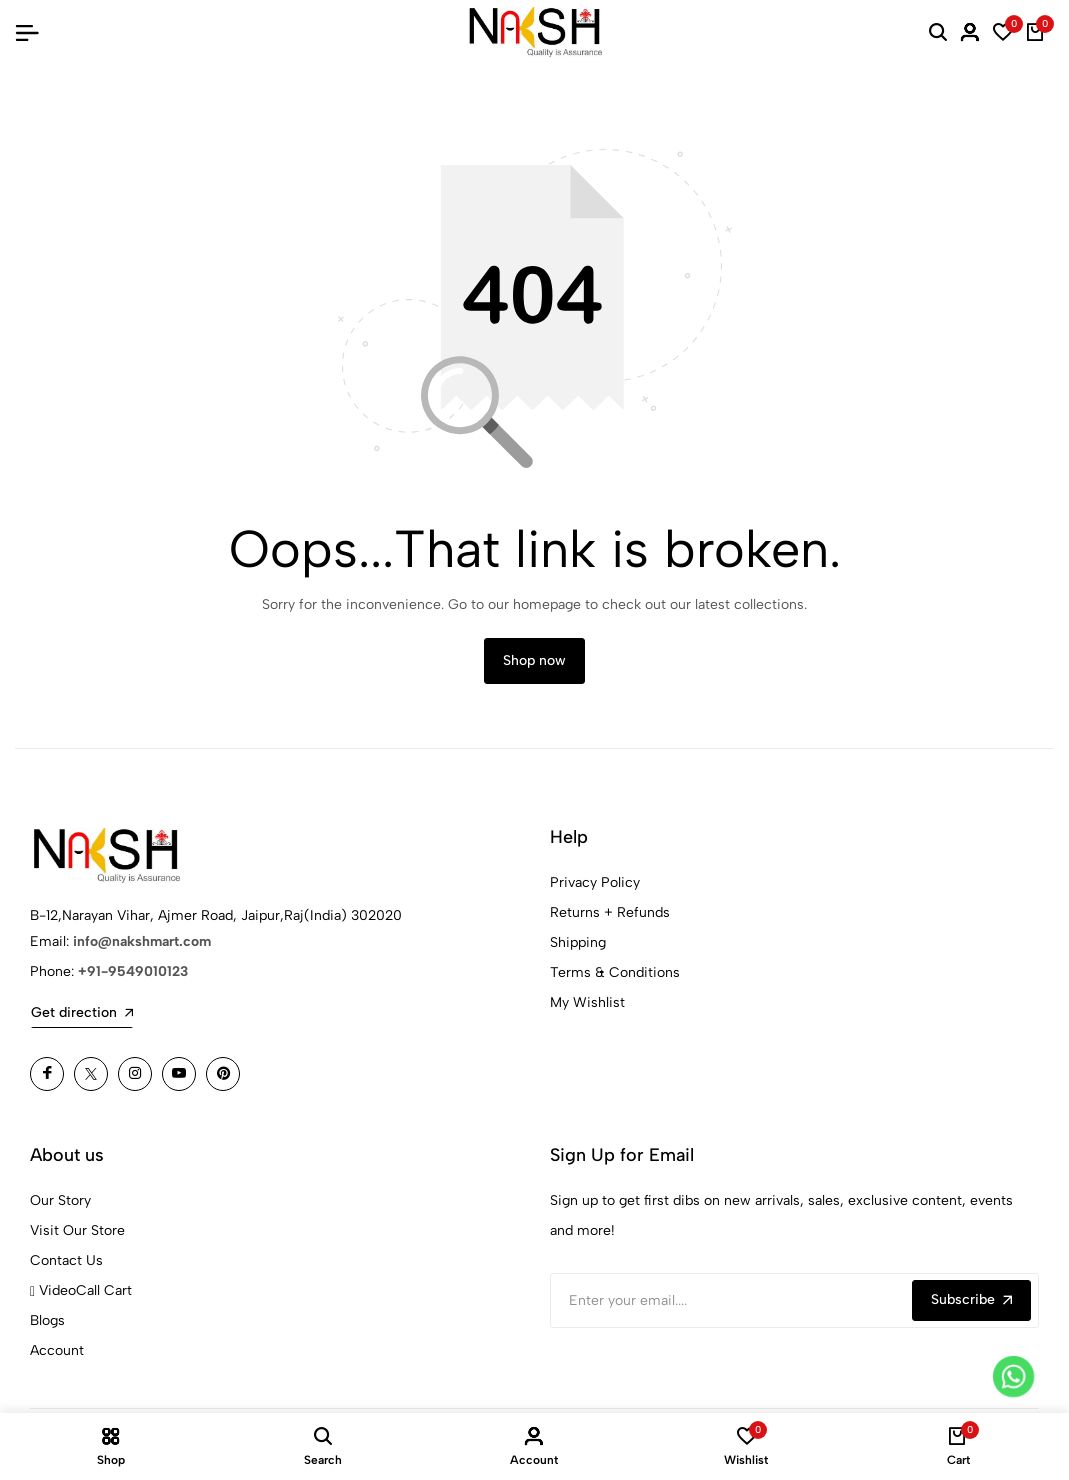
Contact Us (66, 1260)
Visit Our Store (77, 1230)
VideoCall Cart (81, 1290)
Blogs (47, 1320)
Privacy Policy (595, 882)
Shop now (534, 660)
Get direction (82, 1012)
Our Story (60, 1200)
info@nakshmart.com (142, 941)
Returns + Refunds (610, 912)
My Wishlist (587, 1002)
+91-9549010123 (133, 971)
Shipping (578, 942)
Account (57, 1350)
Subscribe (971, 1299)
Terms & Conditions (615, 972)
